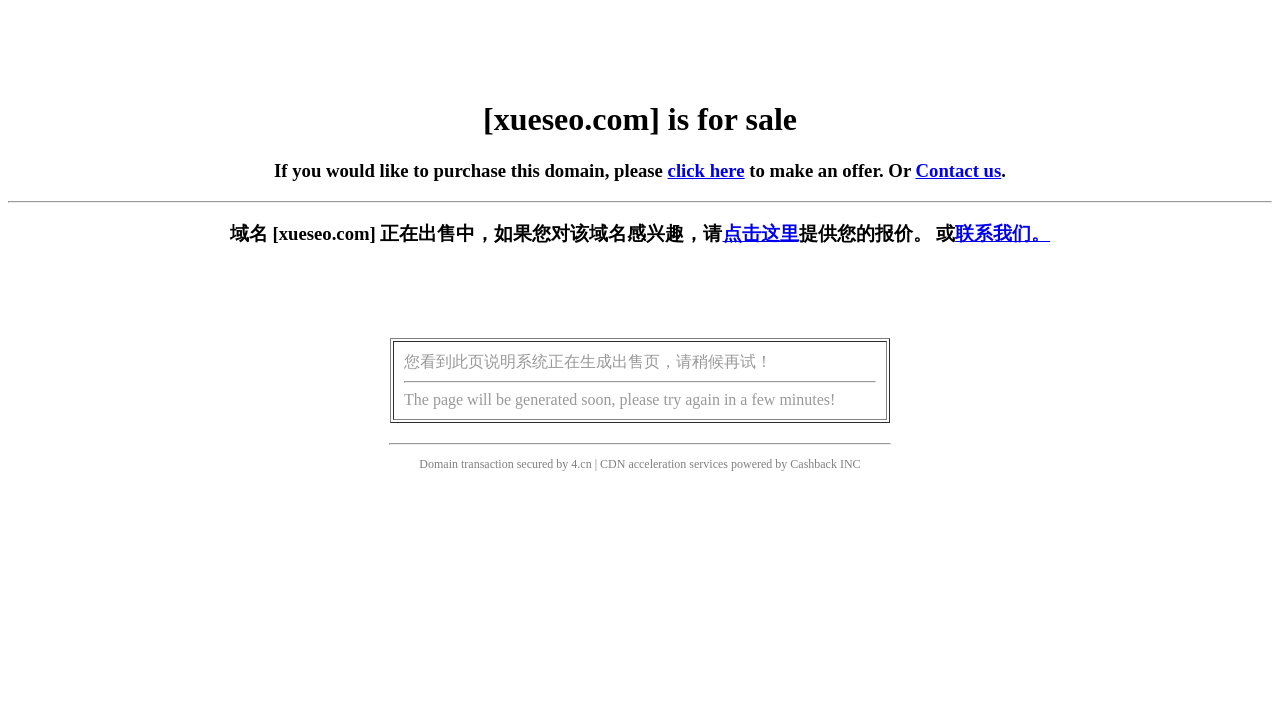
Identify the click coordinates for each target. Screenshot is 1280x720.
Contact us (959, 170)
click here (706, 170)
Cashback (813, 464)
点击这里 (761, 233)
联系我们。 (1002, 233)
